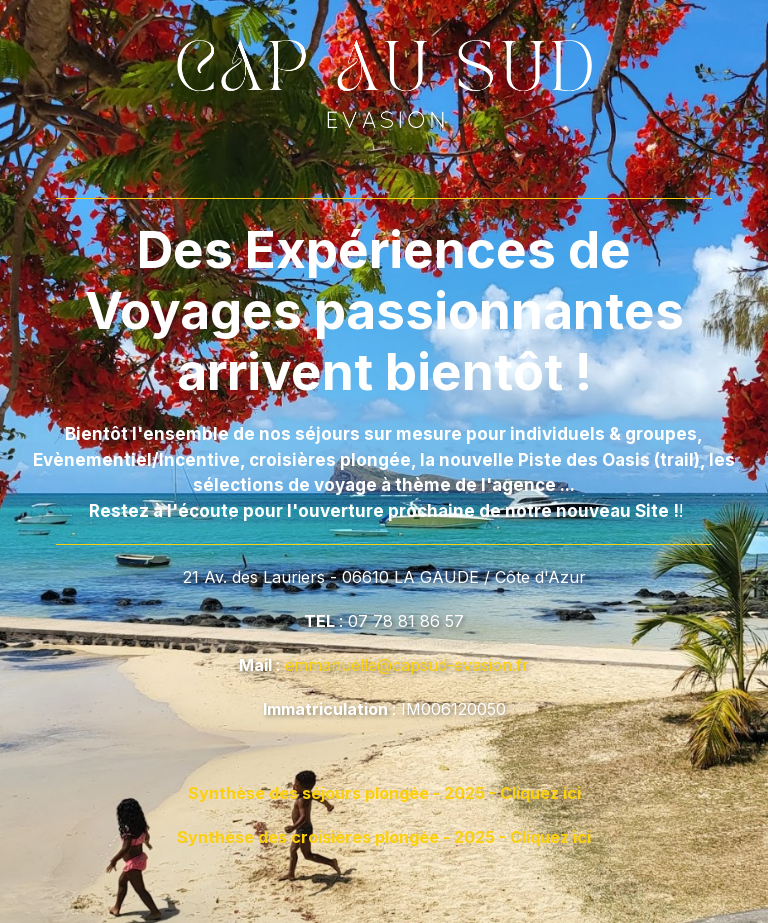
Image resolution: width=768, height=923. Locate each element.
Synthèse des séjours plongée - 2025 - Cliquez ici (384, 793)
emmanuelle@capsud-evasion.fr (407, 665)
